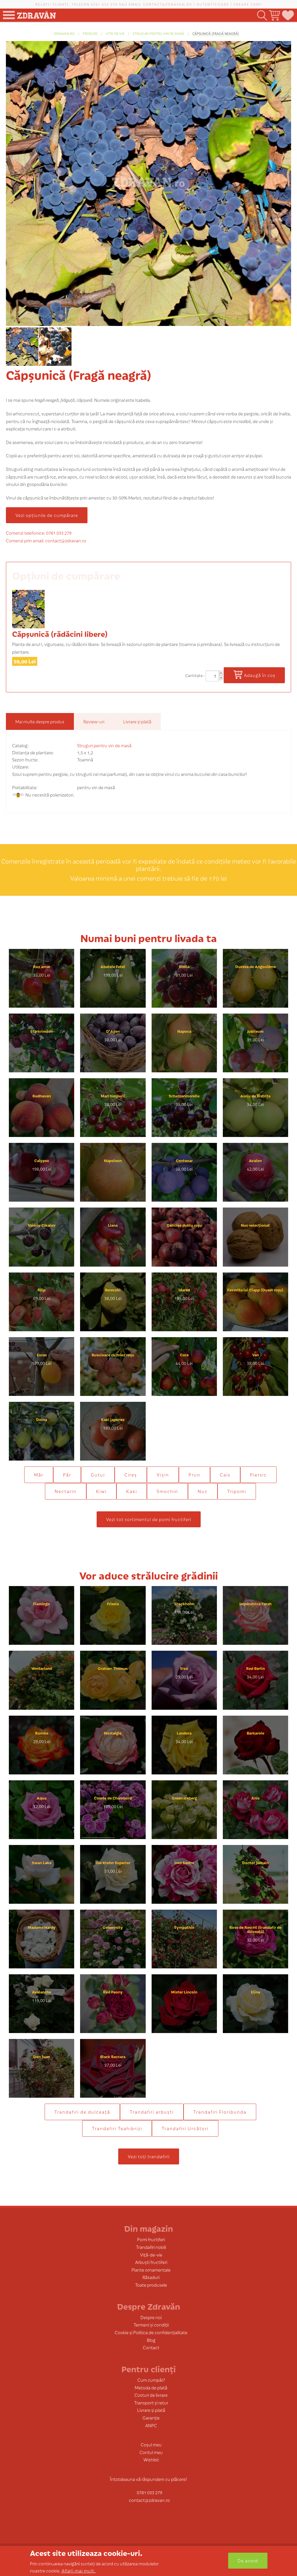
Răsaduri (151, 2277)
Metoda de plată (151, 2387)
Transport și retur (151, 2402)
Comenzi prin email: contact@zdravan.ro (46, 540)
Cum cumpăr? (151, 2380)
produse (90, 33)
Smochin (167, 1491)
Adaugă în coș (259, 675)
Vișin (163, 1474)
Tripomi (236, 1491)
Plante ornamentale (151, 2270)
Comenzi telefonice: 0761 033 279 (39, 533)
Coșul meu (151, 2444)
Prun (194, 1474)
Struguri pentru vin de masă (158, 33)
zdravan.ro (64, 33)
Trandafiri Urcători (185, 2128)
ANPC (151, 2425)
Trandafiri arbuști (152, 2112)
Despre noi (151, 2317)
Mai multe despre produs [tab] (39, 721)
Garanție (151, 2418)
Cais (225, 1474)
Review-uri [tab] (93, 721)
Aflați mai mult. (78, 2570)
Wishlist (151, 2459)
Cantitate (194, 675)
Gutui (98, 1474)
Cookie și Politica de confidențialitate (151, 2332)
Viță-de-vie (115, 33)
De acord (248, 2560)
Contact (151, 2347)
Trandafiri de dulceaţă (82, 2112)
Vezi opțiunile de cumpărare (46, 515)
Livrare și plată (151, 2410)
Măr (38, 1474)
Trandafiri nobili (151, 2247)
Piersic (258, 1474)
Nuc (203, 1491)
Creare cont (247, 4)
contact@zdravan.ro (167, 4)
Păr (67, 1474)
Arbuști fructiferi (151, 2262)
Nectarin (66, 1491)
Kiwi (101, 1491)
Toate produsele (151, 2285)
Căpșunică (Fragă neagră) (215, 33)
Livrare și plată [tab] (137, 721)
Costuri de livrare (151, 2395)
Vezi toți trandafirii (149, 2156)
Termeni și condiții (151, 2325)
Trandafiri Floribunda (219, 2112)
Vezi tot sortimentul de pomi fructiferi (148, 1519)
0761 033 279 (104, 4)
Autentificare (213, 4)
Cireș (130, 1474)
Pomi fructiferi (151, 2239)
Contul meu (151, 2452)
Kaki (131, 1491)
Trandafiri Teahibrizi (117, 2128)
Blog (151, 2340)
